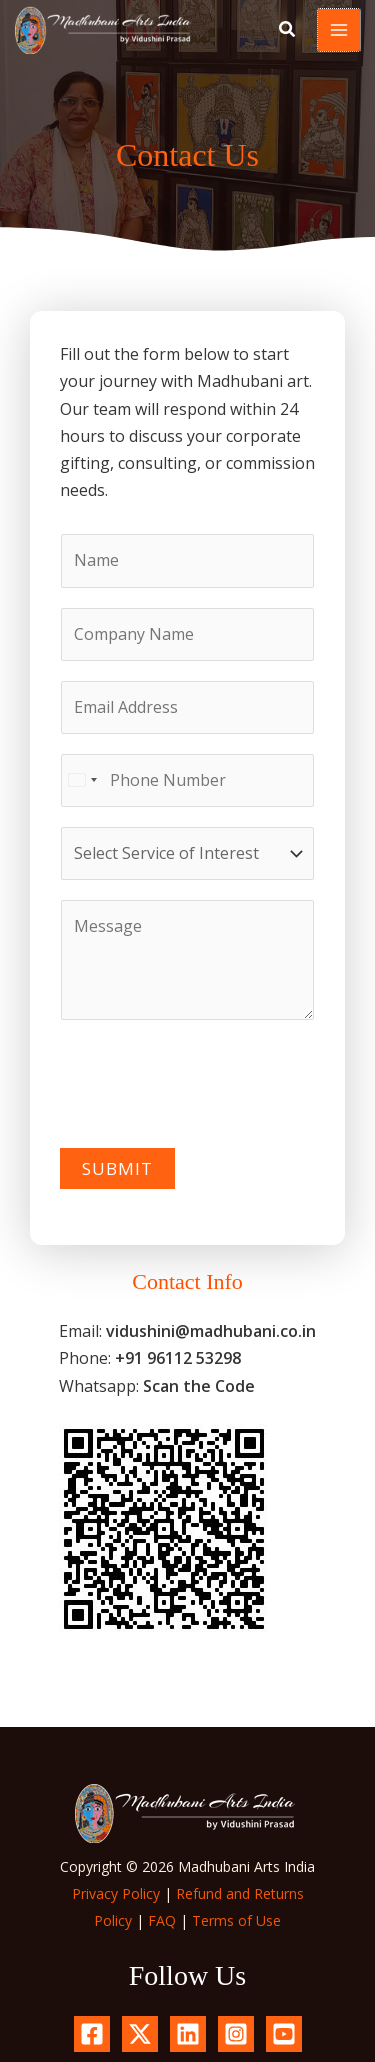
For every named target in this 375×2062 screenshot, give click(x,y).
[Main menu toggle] (339, 30)
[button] (288, 31)
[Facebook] (92, 2034)
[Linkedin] (188, 2034)
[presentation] (212, 1079)
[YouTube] (284, 2034)
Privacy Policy (116, 1893)
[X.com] (140, 2034)
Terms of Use (236, 1920)
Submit (117, 1168)
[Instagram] (236, 2034)
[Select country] (82, 780)
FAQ (162, 1920)
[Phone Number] (187, 780)
